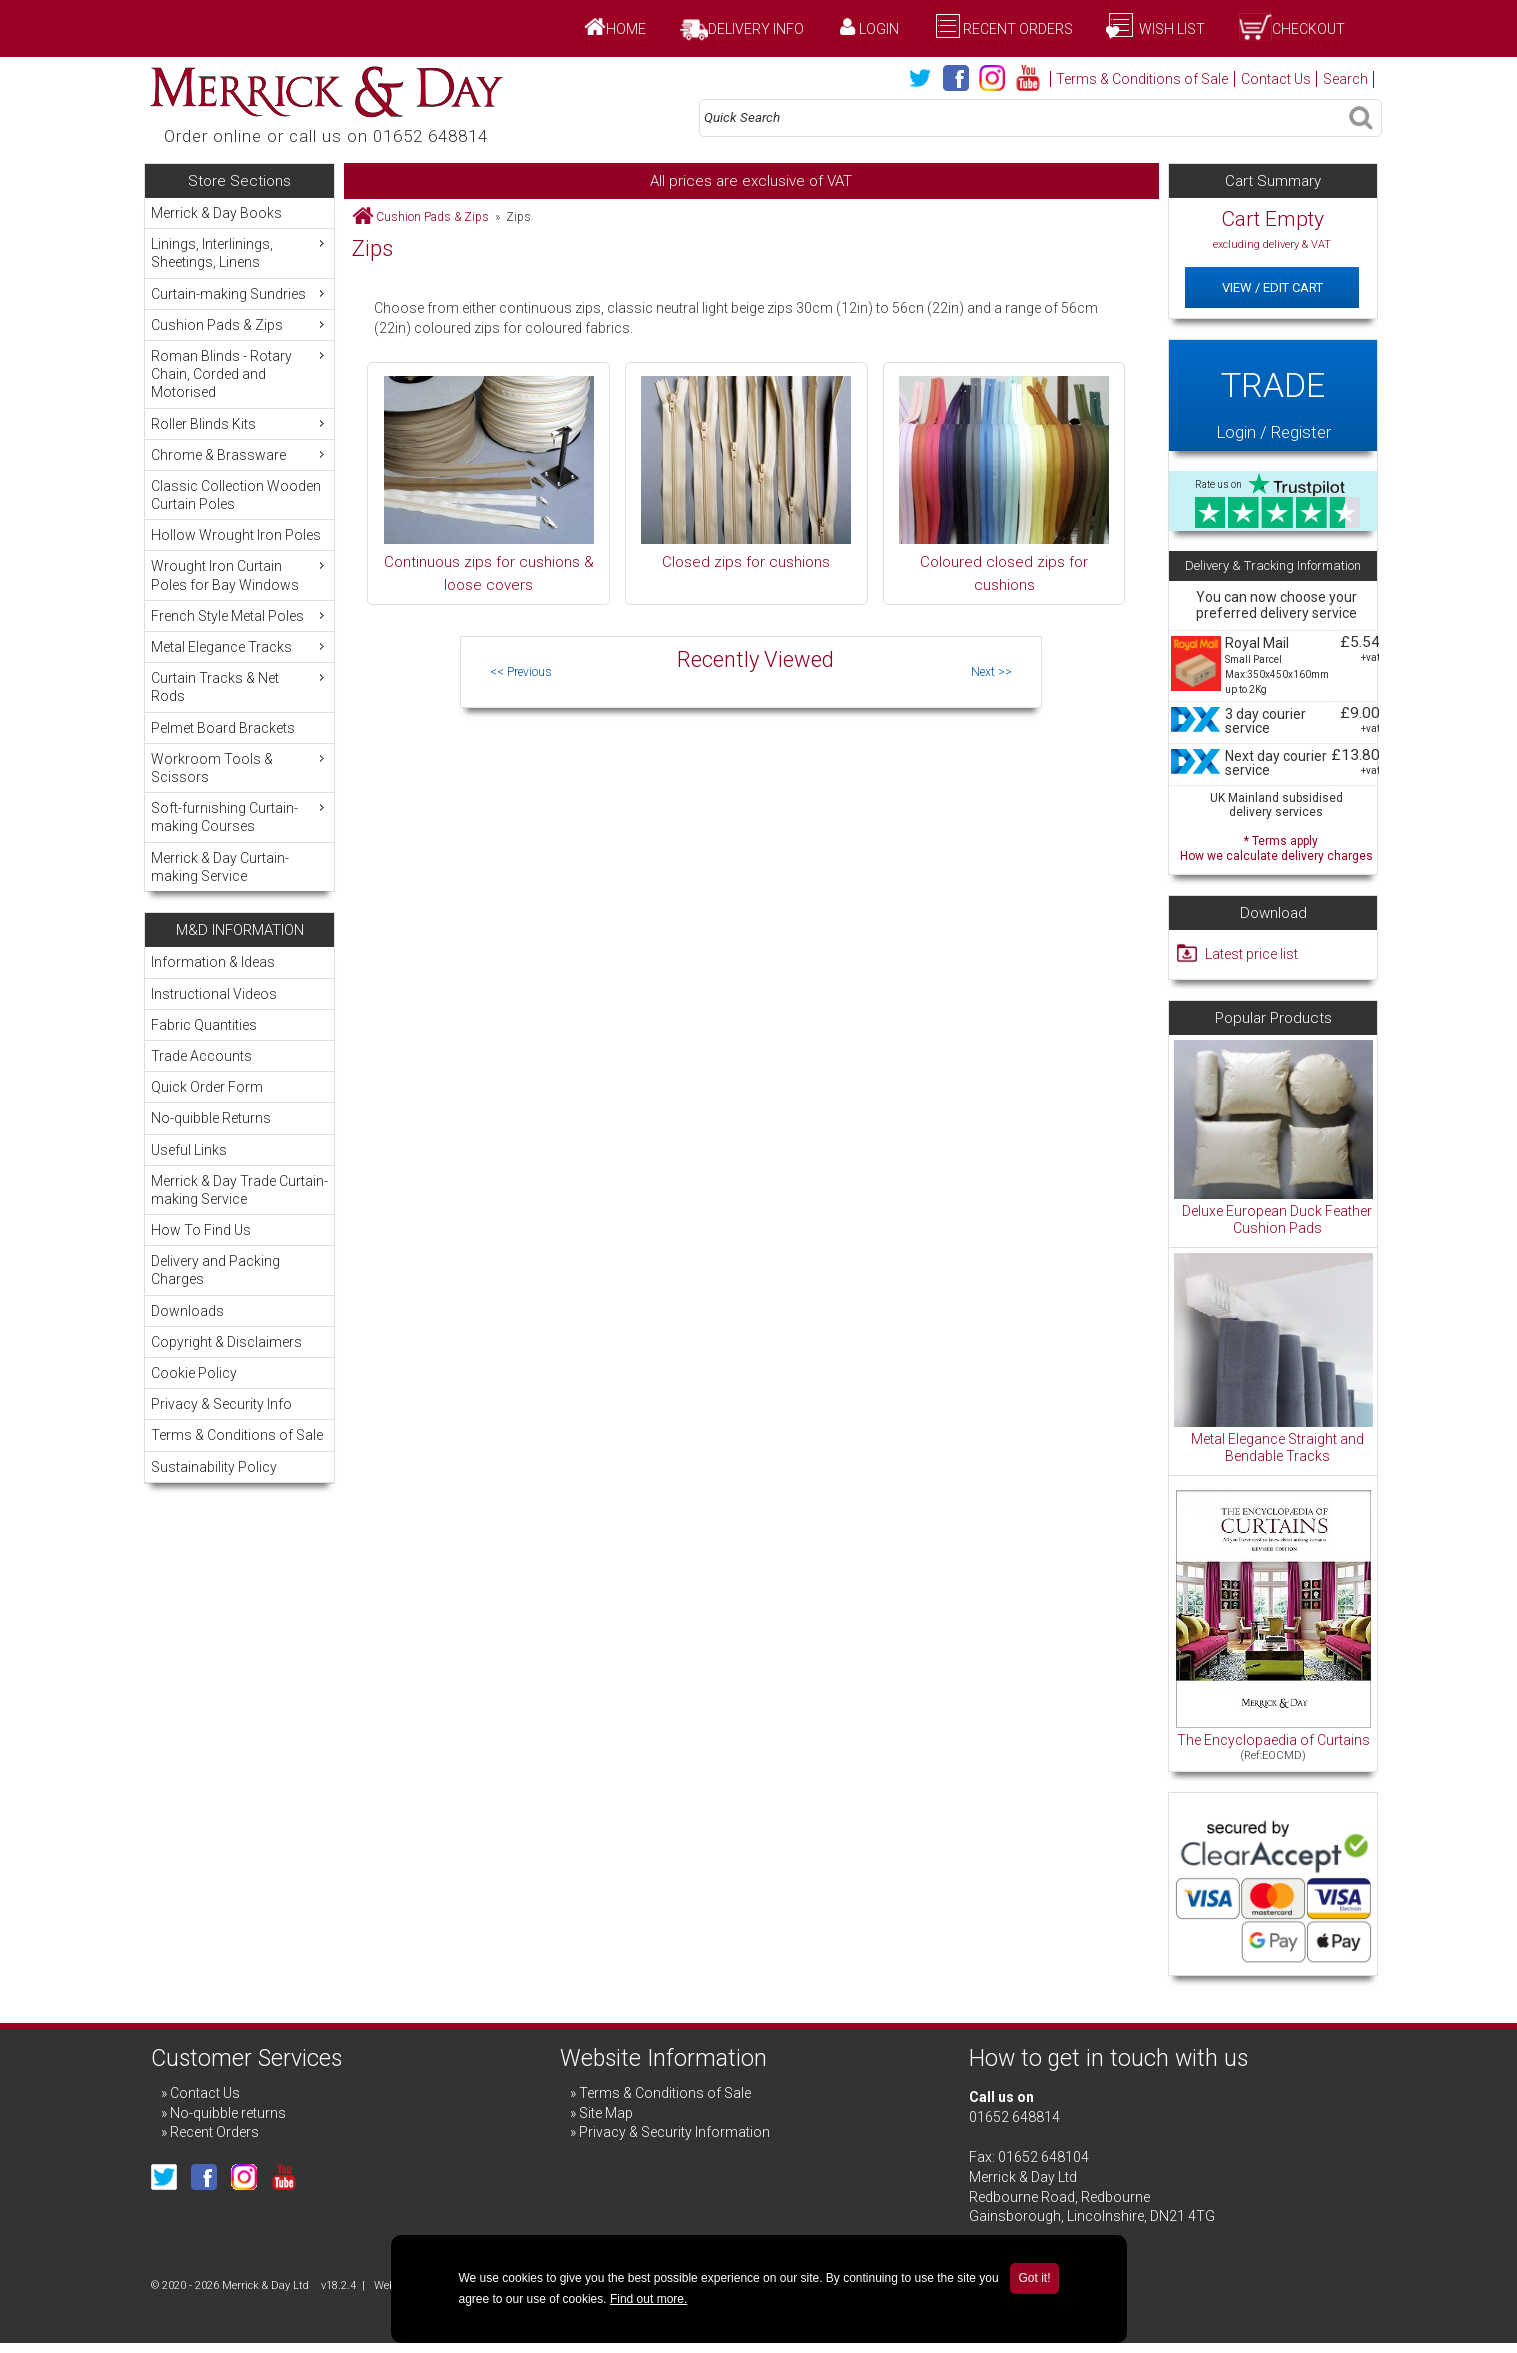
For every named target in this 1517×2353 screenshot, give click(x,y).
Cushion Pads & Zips (432, 217)
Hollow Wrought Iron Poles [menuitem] (236, 535)
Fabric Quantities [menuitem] (204, 1025)
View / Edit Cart (1272, 287)
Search (1345, 79)
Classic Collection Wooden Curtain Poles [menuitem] (236, 495)
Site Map (606, 2113)
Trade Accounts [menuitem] (201, 1056)
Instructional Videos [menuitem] (214, 994)
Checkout (1308, 29)
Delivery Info (756, 29)
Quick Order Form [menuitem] (207, 1087)
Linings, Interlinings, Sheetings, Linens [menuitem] (240, 252)
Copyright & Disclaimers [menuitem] (226, 1342)
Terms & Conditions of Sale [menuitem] (237, 1435)
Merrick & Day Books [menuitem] (216, 213)
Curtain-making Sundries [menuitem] (240, 293)
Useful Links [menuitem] (189, 1150)
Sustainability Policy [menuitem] (214, 1467)
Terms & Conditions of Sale (1142, 79)
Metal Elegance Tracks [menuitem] (240, 646)
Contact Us (1276, 79)
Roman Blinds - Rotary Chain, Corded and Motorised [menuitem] (240, 373)
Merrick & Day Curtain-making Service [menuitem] (220, 867)
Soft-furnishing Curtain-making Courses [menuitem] (240, 816)
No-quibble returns (228, 2113)
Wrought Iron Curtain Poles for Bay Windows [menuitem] (240, 574)
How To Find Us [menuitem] (201, 1230)
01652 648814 (1014, 2117)
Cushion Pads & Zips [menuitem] (240, 324)
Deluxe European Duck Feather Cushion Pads (1277, 1220)
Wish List (1170, 29)
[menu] (239, 544)
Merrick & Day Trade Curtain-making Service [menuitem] (239, 1190)
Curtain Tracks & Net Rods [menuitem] (240, 686)
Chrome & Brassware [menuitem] (240, 454)
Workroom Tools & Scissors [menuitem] (240, 767)
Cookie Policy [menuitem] (194, 1373)
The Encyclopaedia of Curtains (1273, 1740)
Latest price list (1251, 954)
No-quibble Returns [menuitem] (211, 1118)
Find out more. (648, 2299)
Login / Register (1273, 395)
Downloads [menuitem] (187, 1311)
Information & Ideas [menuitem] (213, 962)
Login (879, 29)
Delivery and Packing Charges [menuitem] (215, 1270)
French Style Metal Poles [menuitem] (240, 615)
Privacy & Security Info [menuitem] (221, 1404)
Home (626, 29)
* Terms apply (1276, 846)
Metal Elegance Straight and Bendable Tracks (1277, 1448)
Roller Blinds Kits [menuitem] (240, 423)
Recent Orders (1018, 29)
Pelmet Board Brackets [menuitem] (223, 728)
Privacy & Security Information (674, 2132)
